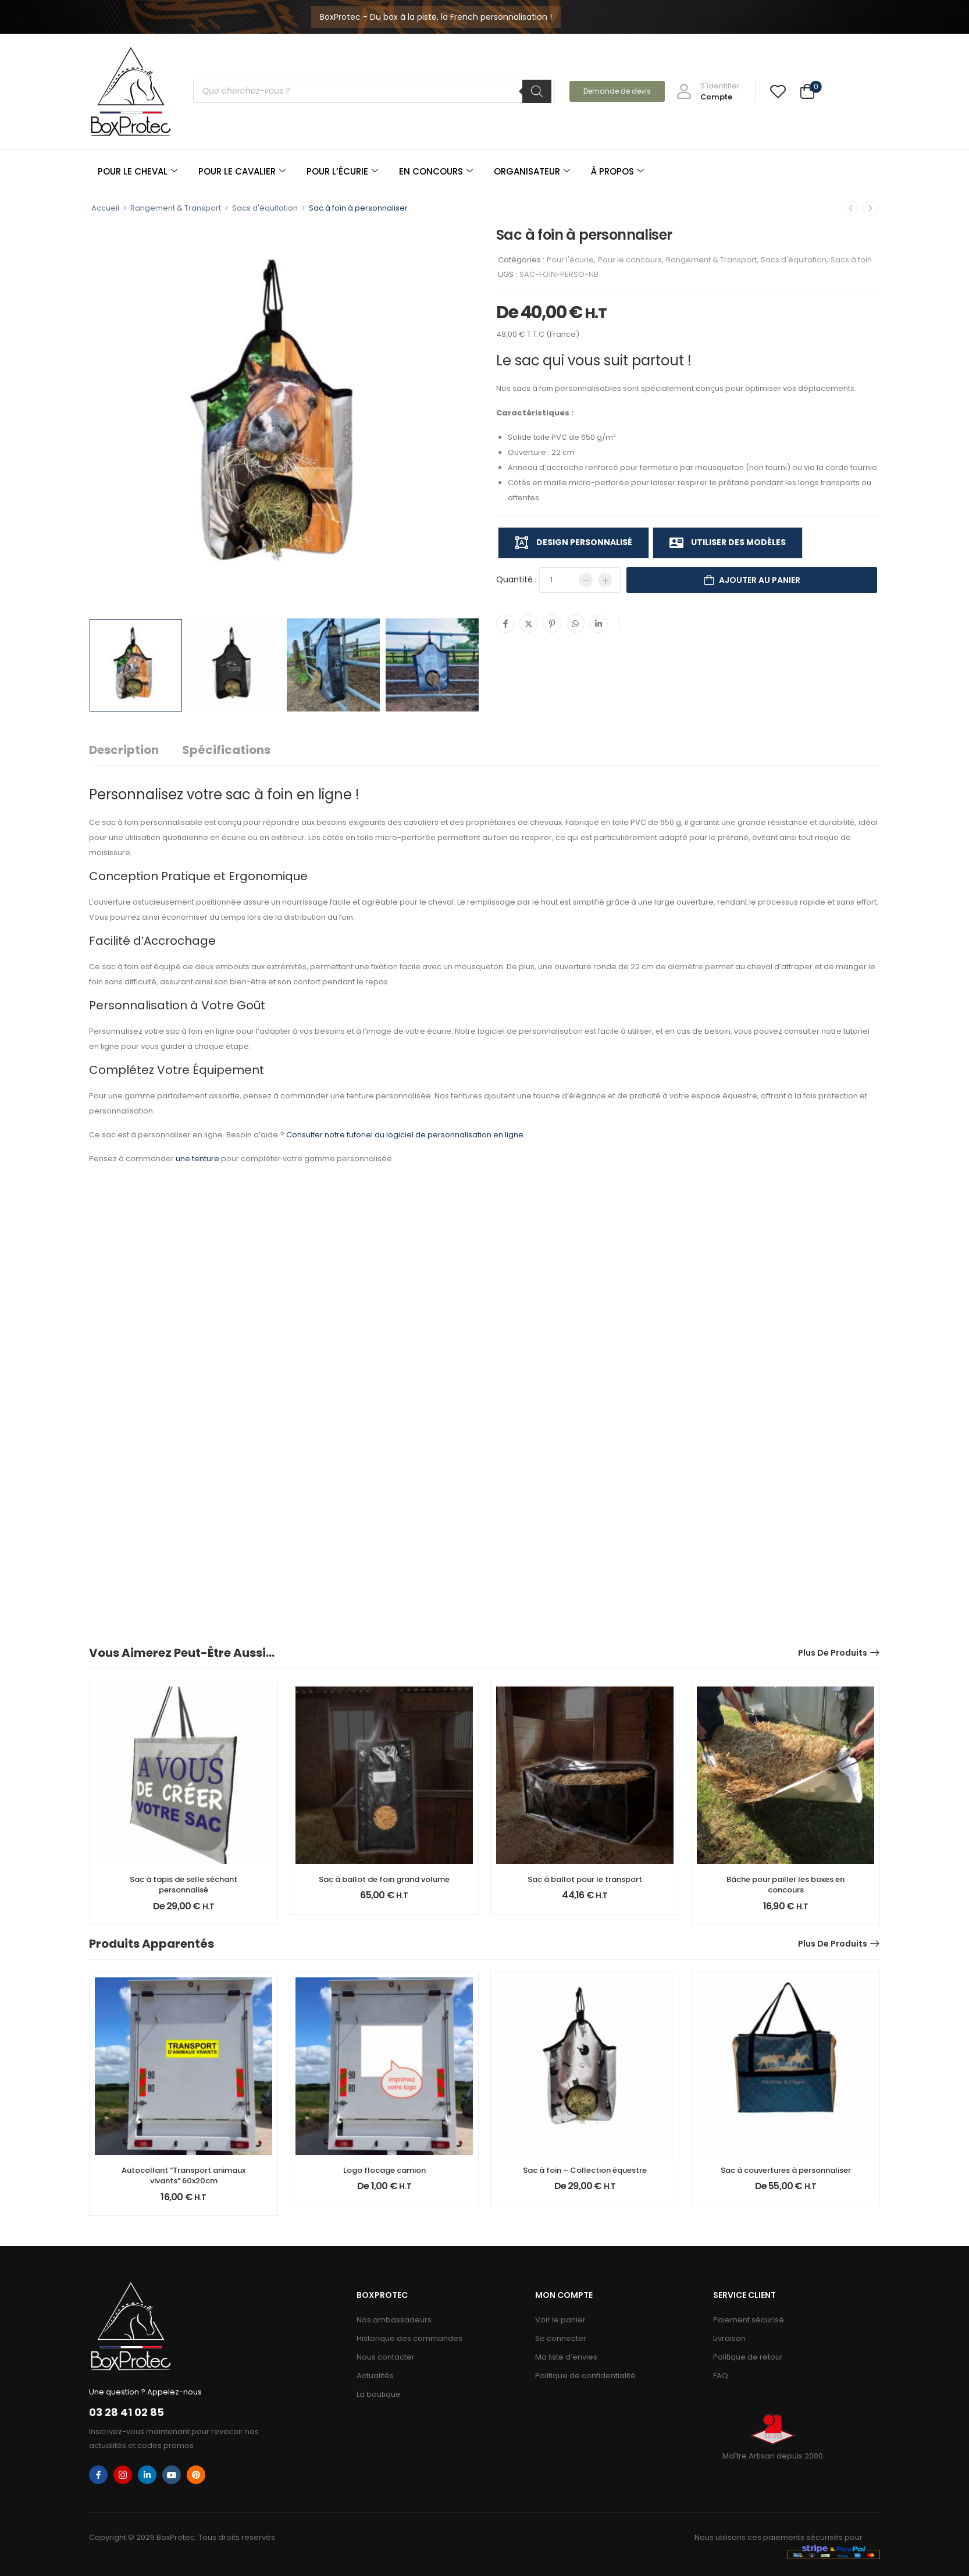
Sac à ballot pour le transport (585, 1879)
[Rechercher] (536, 91)
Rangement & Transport (175, 208)
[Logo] (131, 91)
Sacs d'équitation (265, 208)
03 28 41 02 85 (126, 2412)
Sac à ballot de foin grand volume (384, 1879)
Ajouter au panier (759, 580)
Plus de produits (832, 1653)
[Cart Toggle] (807, 92)
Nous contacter (386, 2356)
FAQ (720, 2375)
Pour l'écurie (570, 259)
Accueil (105, 208)
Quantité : (516, 579)
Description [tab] (124, 750)
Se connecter (560, 2338)
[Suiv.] (870, 208)
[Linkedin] (598, 623)
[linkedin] (147, 2474)
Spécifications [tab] (226, 750)
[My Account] (708, 91)
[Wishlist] (778, 91)
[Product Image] (284, 418)
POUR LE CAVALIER (242, 171)
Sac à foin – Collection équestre (585, 2170)
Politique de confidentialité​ (585, 2375)
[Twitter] (528, 623)
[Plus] (605, 580)
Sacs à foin (851, 259)
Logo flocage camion (384, 2170)
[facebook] (98, 2474)
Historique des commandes (409, 2338)
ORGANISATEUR (532, 171)
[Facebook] (505, 623)
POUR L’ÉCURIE (342, 171)
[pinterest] (196, 2474)
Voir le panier (560, 2319)
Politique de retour (748, 2356)
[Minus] (586, 580)
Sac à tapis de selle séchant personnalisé (183, 1884)
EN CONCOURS (436, 171)
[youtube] (171, 2474)
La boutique (379, 2394)
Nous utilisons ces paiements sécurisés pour (778, 2537)
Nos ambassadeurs (394, 2319)
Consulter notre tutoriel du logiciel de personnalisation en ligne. (405, 1134)
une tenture (197, 1158)
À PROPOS (617, 171)
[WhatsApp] (575, 623)
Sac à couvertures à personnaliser (786, 2170)
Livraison (729, 2338)
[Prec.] (850, 208)
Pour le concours (630, 259)
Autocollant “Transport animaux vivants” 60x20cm (183, 2175)
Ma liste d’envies (566, 2356)
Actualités (375, 2375)
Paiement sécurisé (748, 2319)
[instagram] (122, 2474)
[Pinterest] (552, 623)
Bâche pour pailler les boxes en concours (785, 1884)
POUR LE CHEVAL (137, 171)
